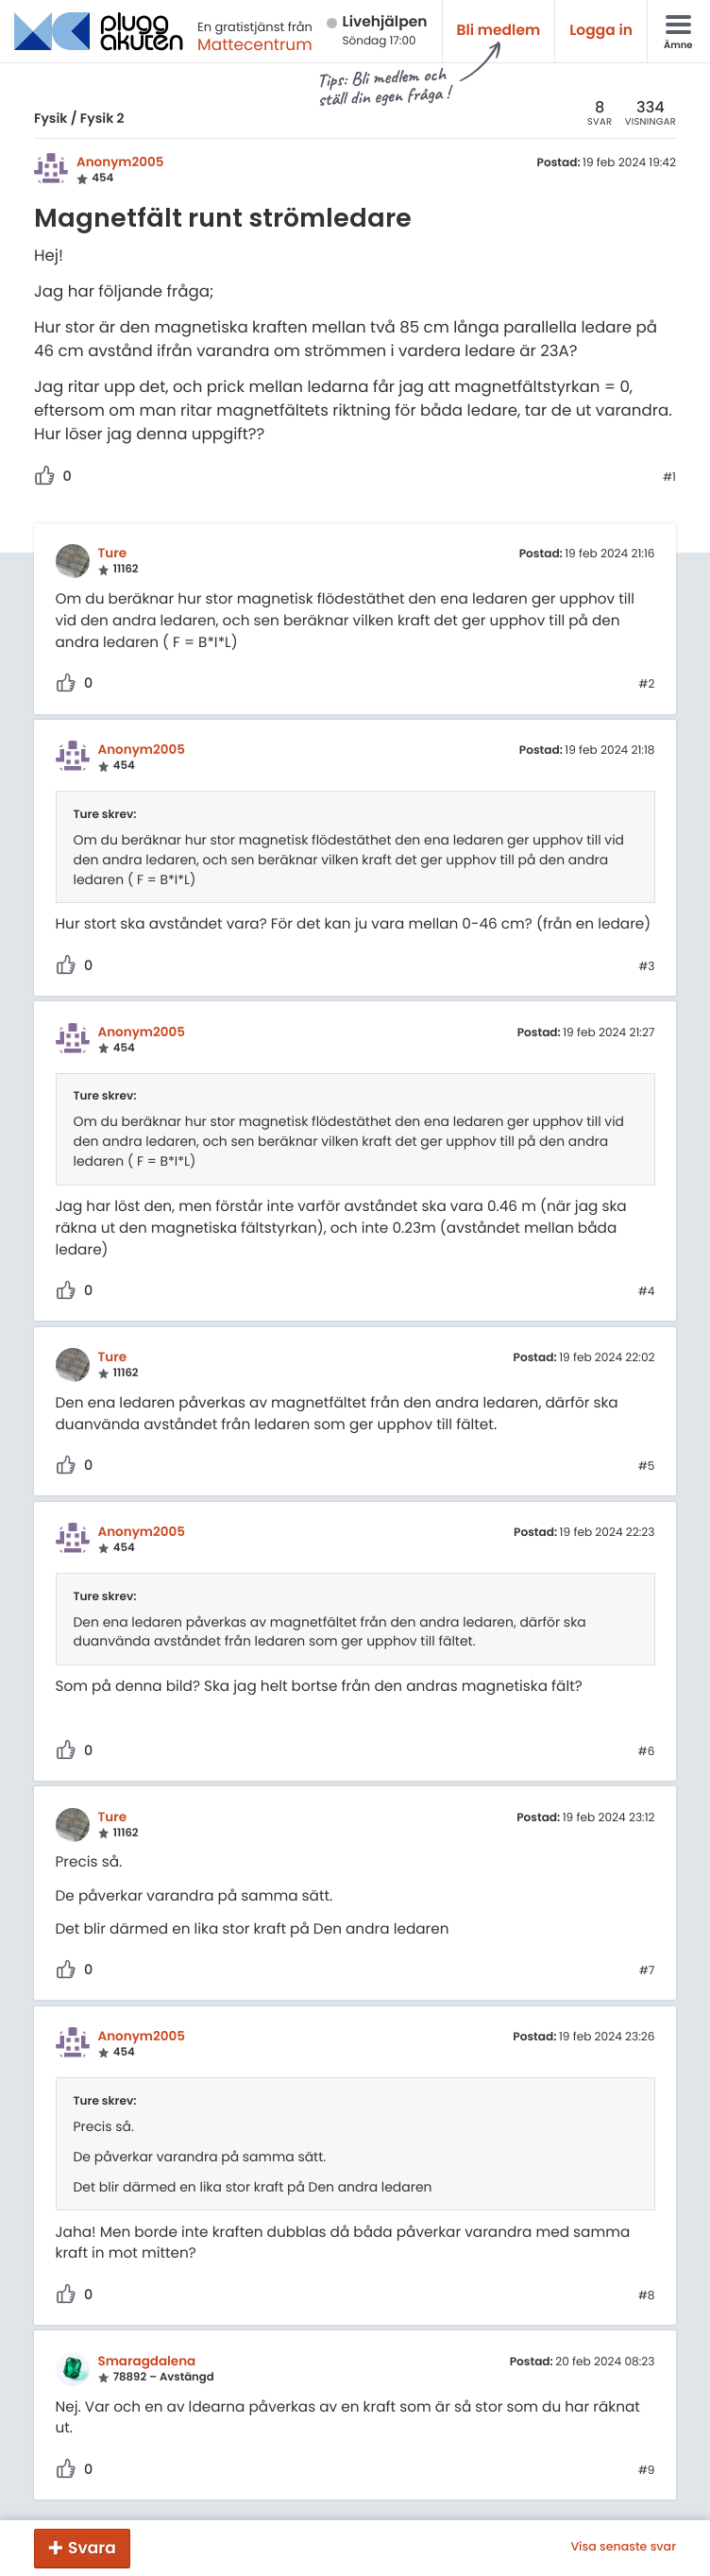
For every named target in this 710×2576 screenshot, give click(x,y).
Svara (92, 2547)
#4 (646, 1292)
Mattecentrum (255, 44)
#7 (647, 1971)
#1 (669, 478)
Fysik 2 (102, 118)
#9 (646, 2471)
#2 (646, 684)
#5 (646, 1467)
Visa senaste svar (623, 2547)
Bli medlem (499, 31)
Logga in (601, 31)
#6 (646, 1752)
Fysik (50, 118)
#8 (646, 2296)
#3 (646, 967)
